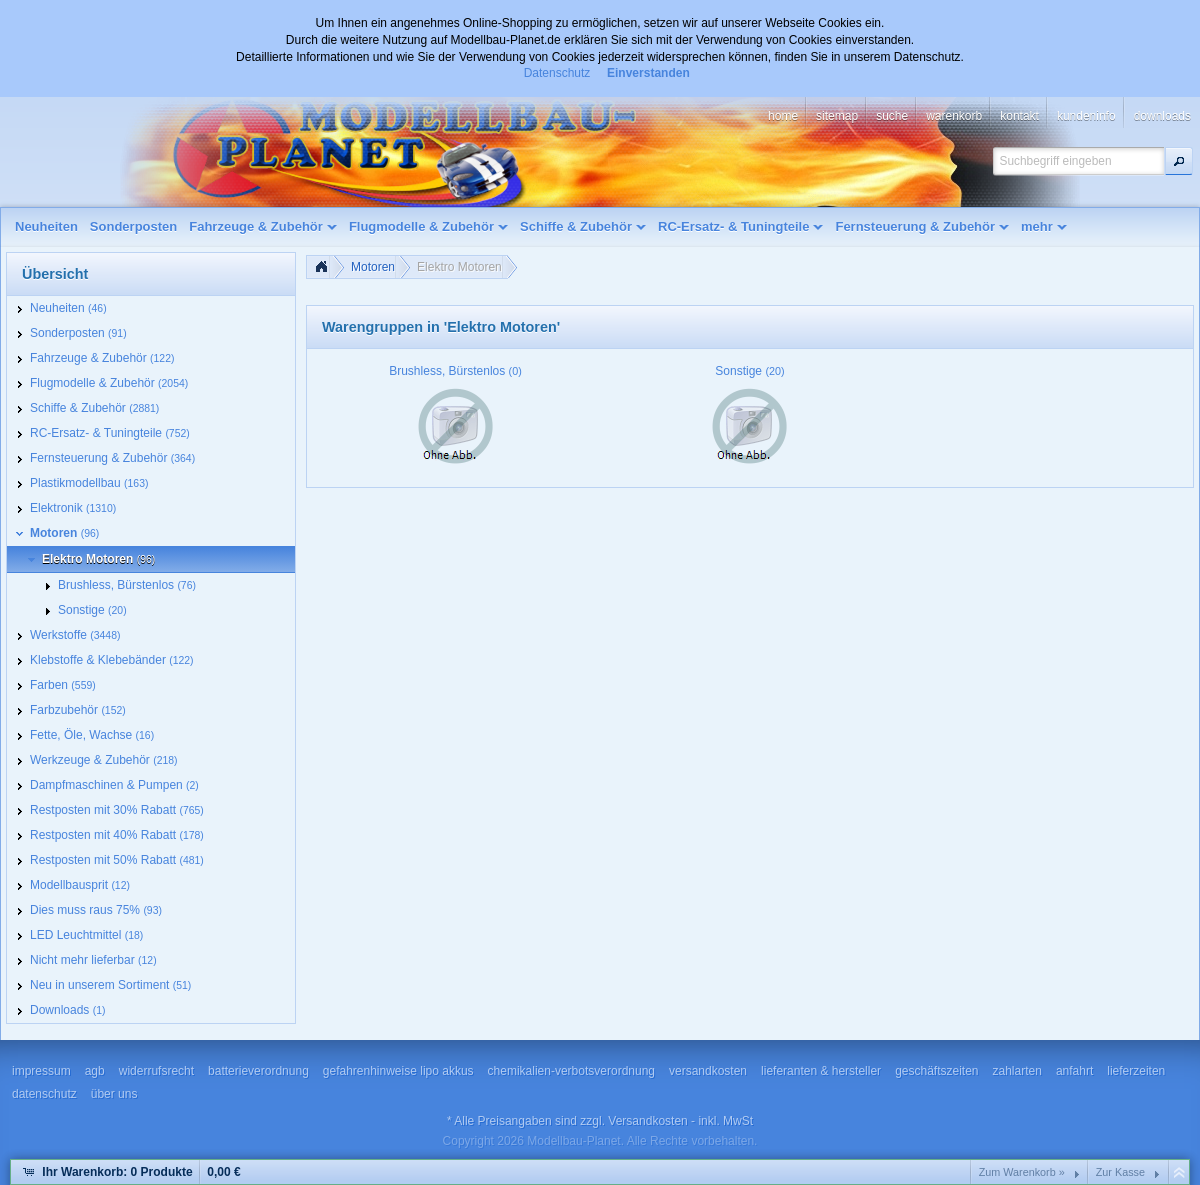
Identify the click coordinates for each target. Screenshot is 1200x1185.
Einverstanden (648, 73)
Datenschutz (557, 73)
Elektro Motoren (459, 267)
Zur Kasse (1120, 1172)
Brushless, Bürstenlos (455, 371)
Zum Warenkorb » (1022, 1172)
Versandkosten (647, 1121)
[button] (1179, 161)
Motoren (373, 267)
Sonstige (749, 371)
